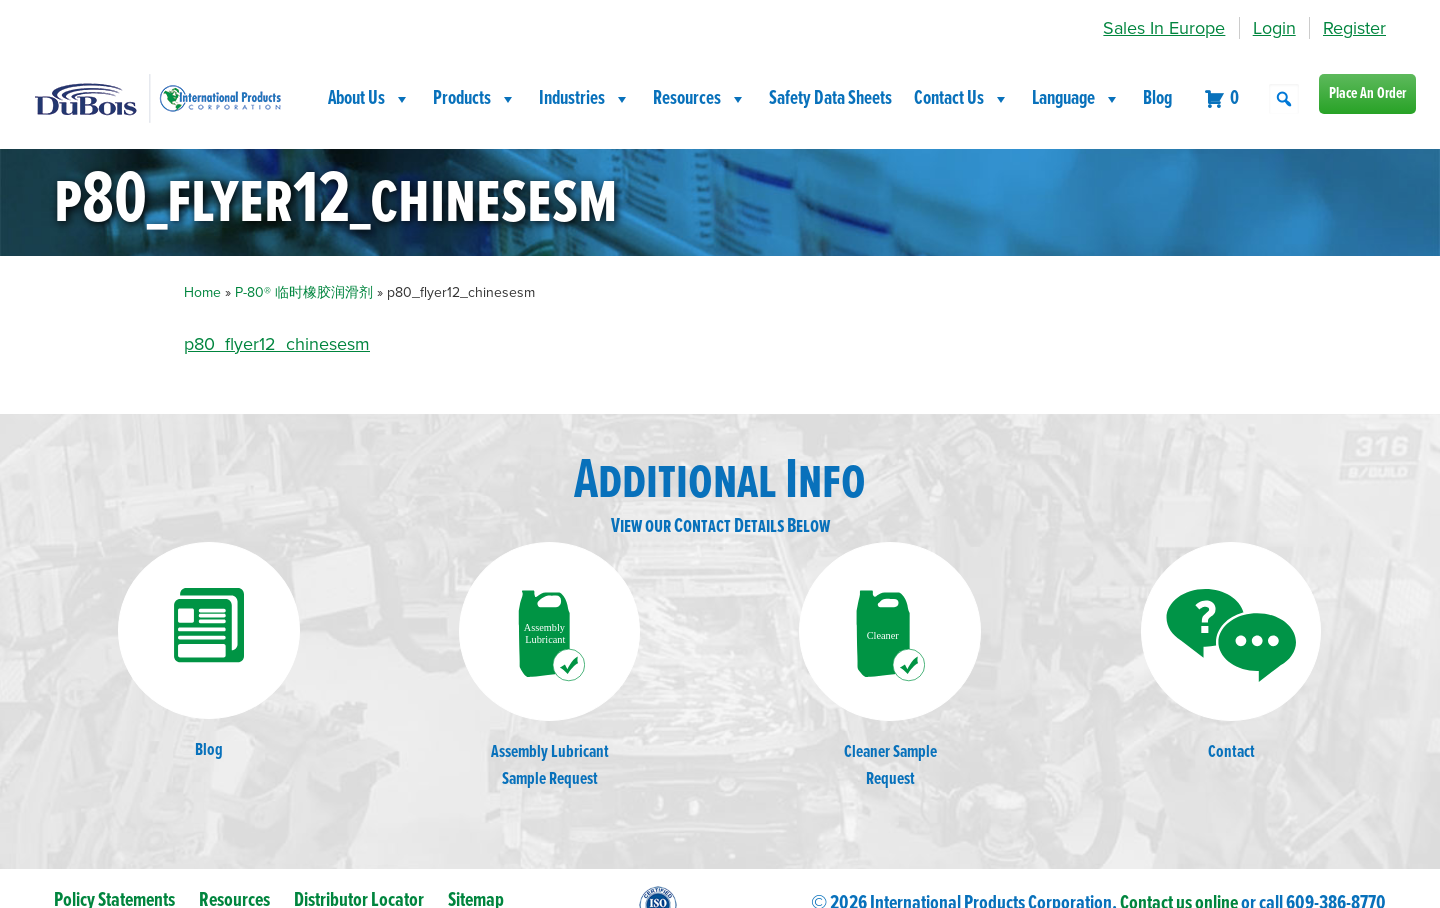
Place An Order (1367, 93)
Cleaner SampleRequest (890, 666)
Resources (700, 99)
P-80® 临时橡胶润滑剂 (304, 292)
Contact (1231, 653)
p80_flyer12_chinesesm (277, 344)
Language (1076, 99)
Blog (1157, 99)
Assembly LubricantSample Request (550, 666)
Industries (585, 99)
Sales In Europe (1164, 28)
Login (1274, 28)
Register (1354, 28)
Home (202, 292)
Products (475, 99)
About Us (369, 99)
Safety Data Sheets (830, 99)
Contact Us (962, 99)
